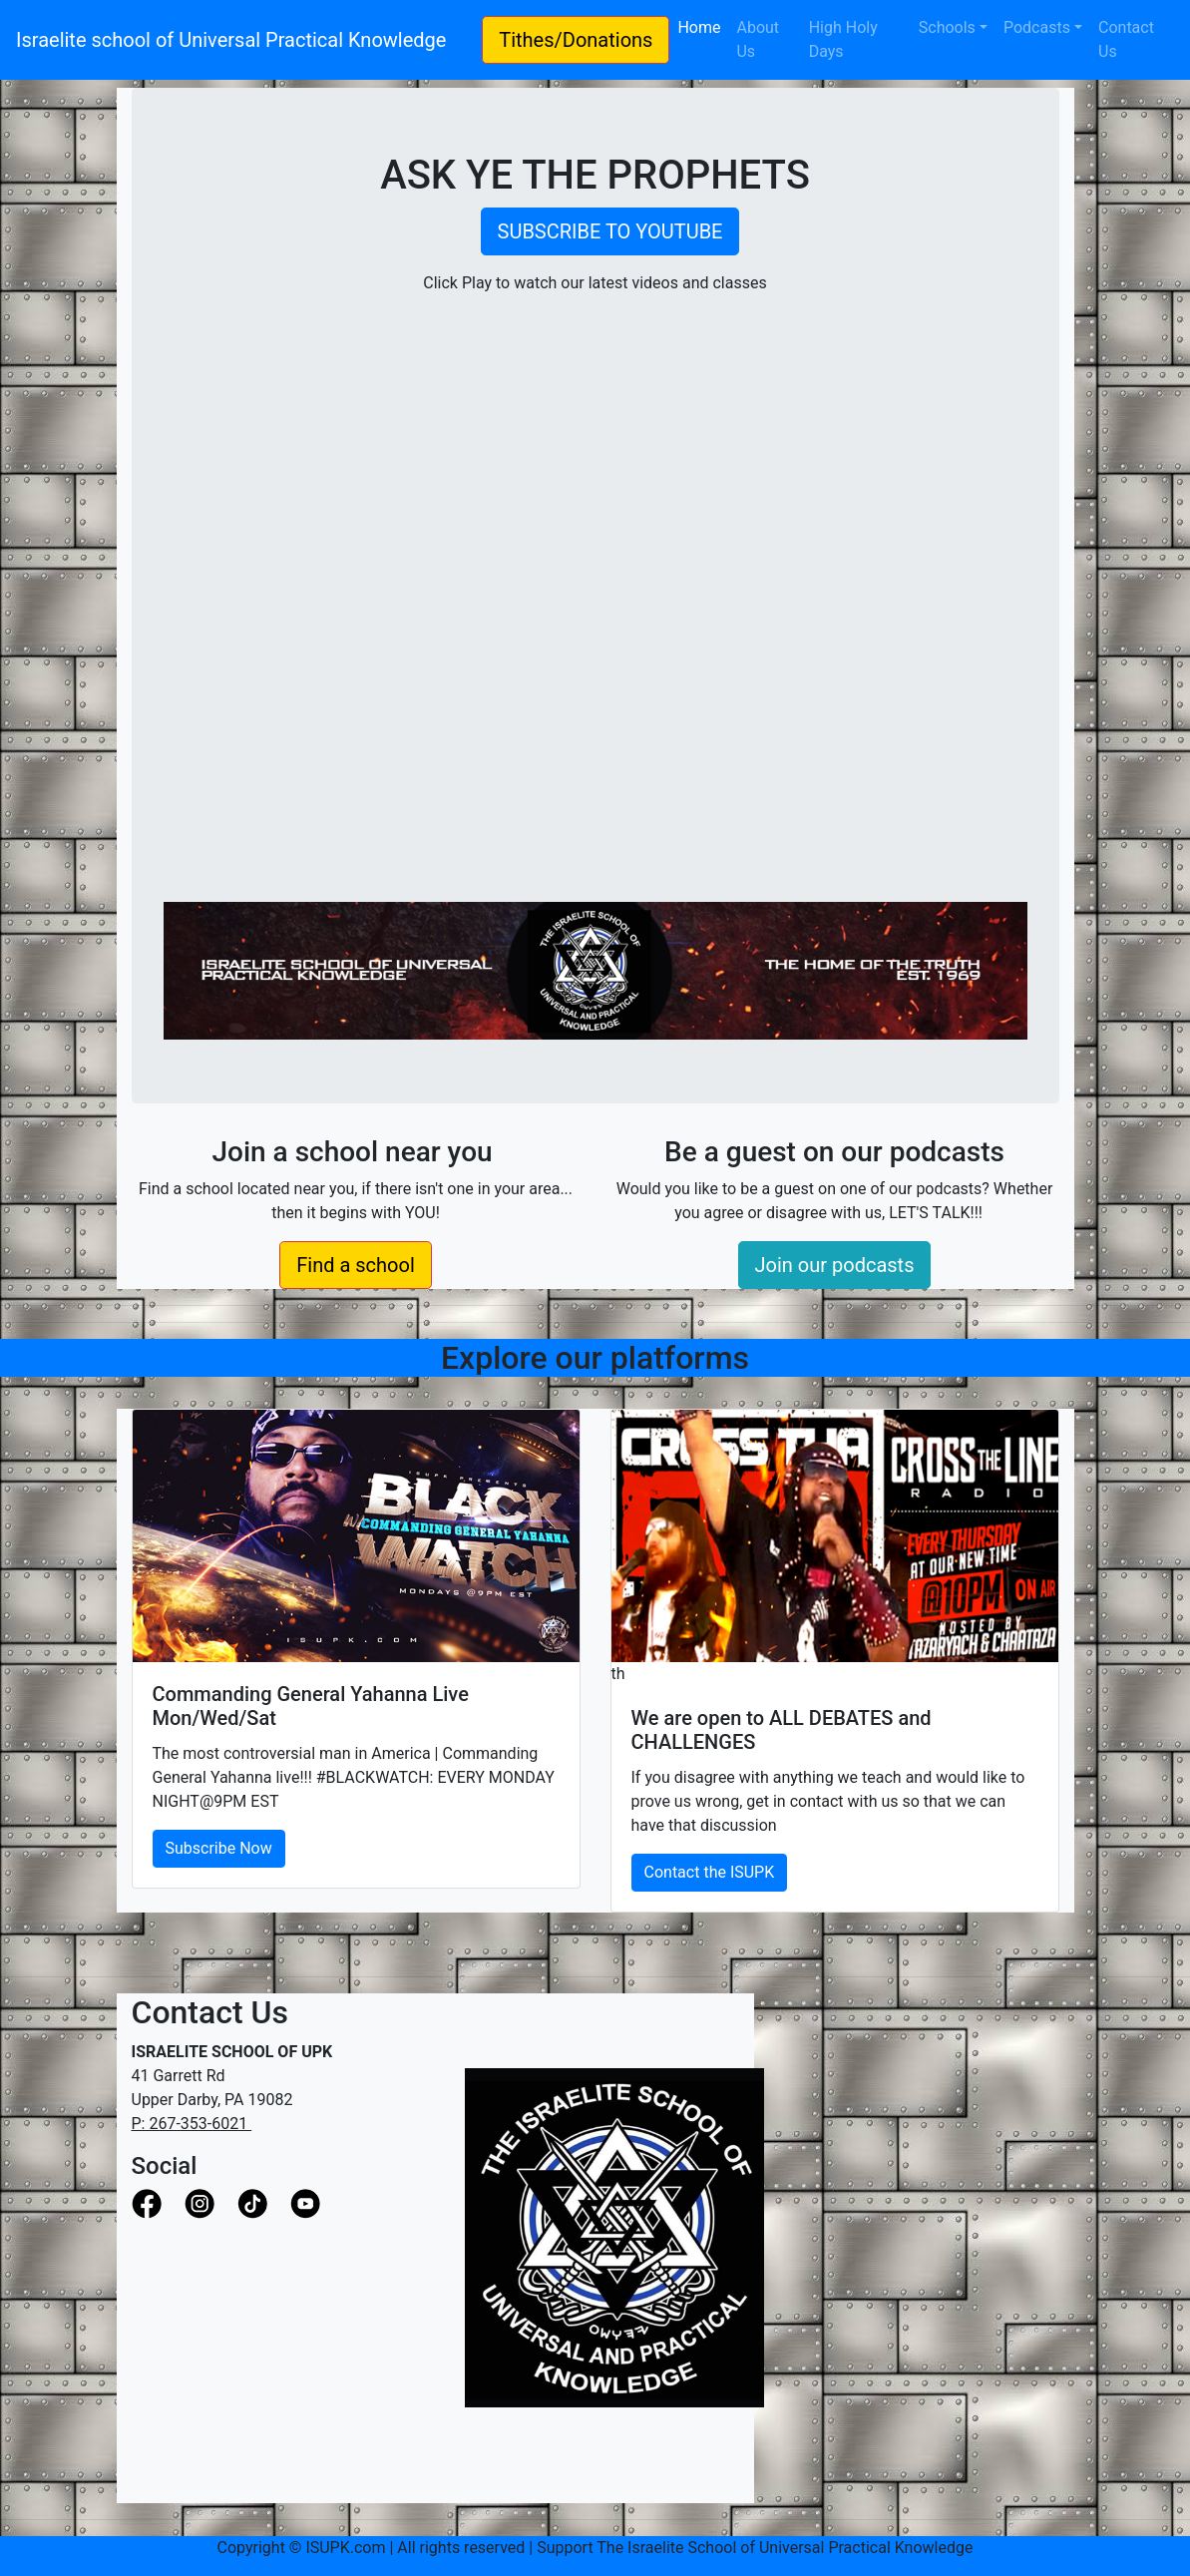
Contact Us (1126, 39)
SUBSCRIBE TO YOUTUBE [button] (610, 231)
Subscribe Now (219, 1848)
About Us (757, 39)
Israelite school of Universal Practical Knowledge (241, 40)
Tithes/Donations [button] (575, 40)
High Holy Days (843, 39)
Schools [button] (947, 27)
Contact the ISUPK (709, 1872)
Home (702, 26)
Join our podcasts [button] (835, 1265)
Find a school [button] (355, 1265)
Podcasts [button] (1036, 27)
